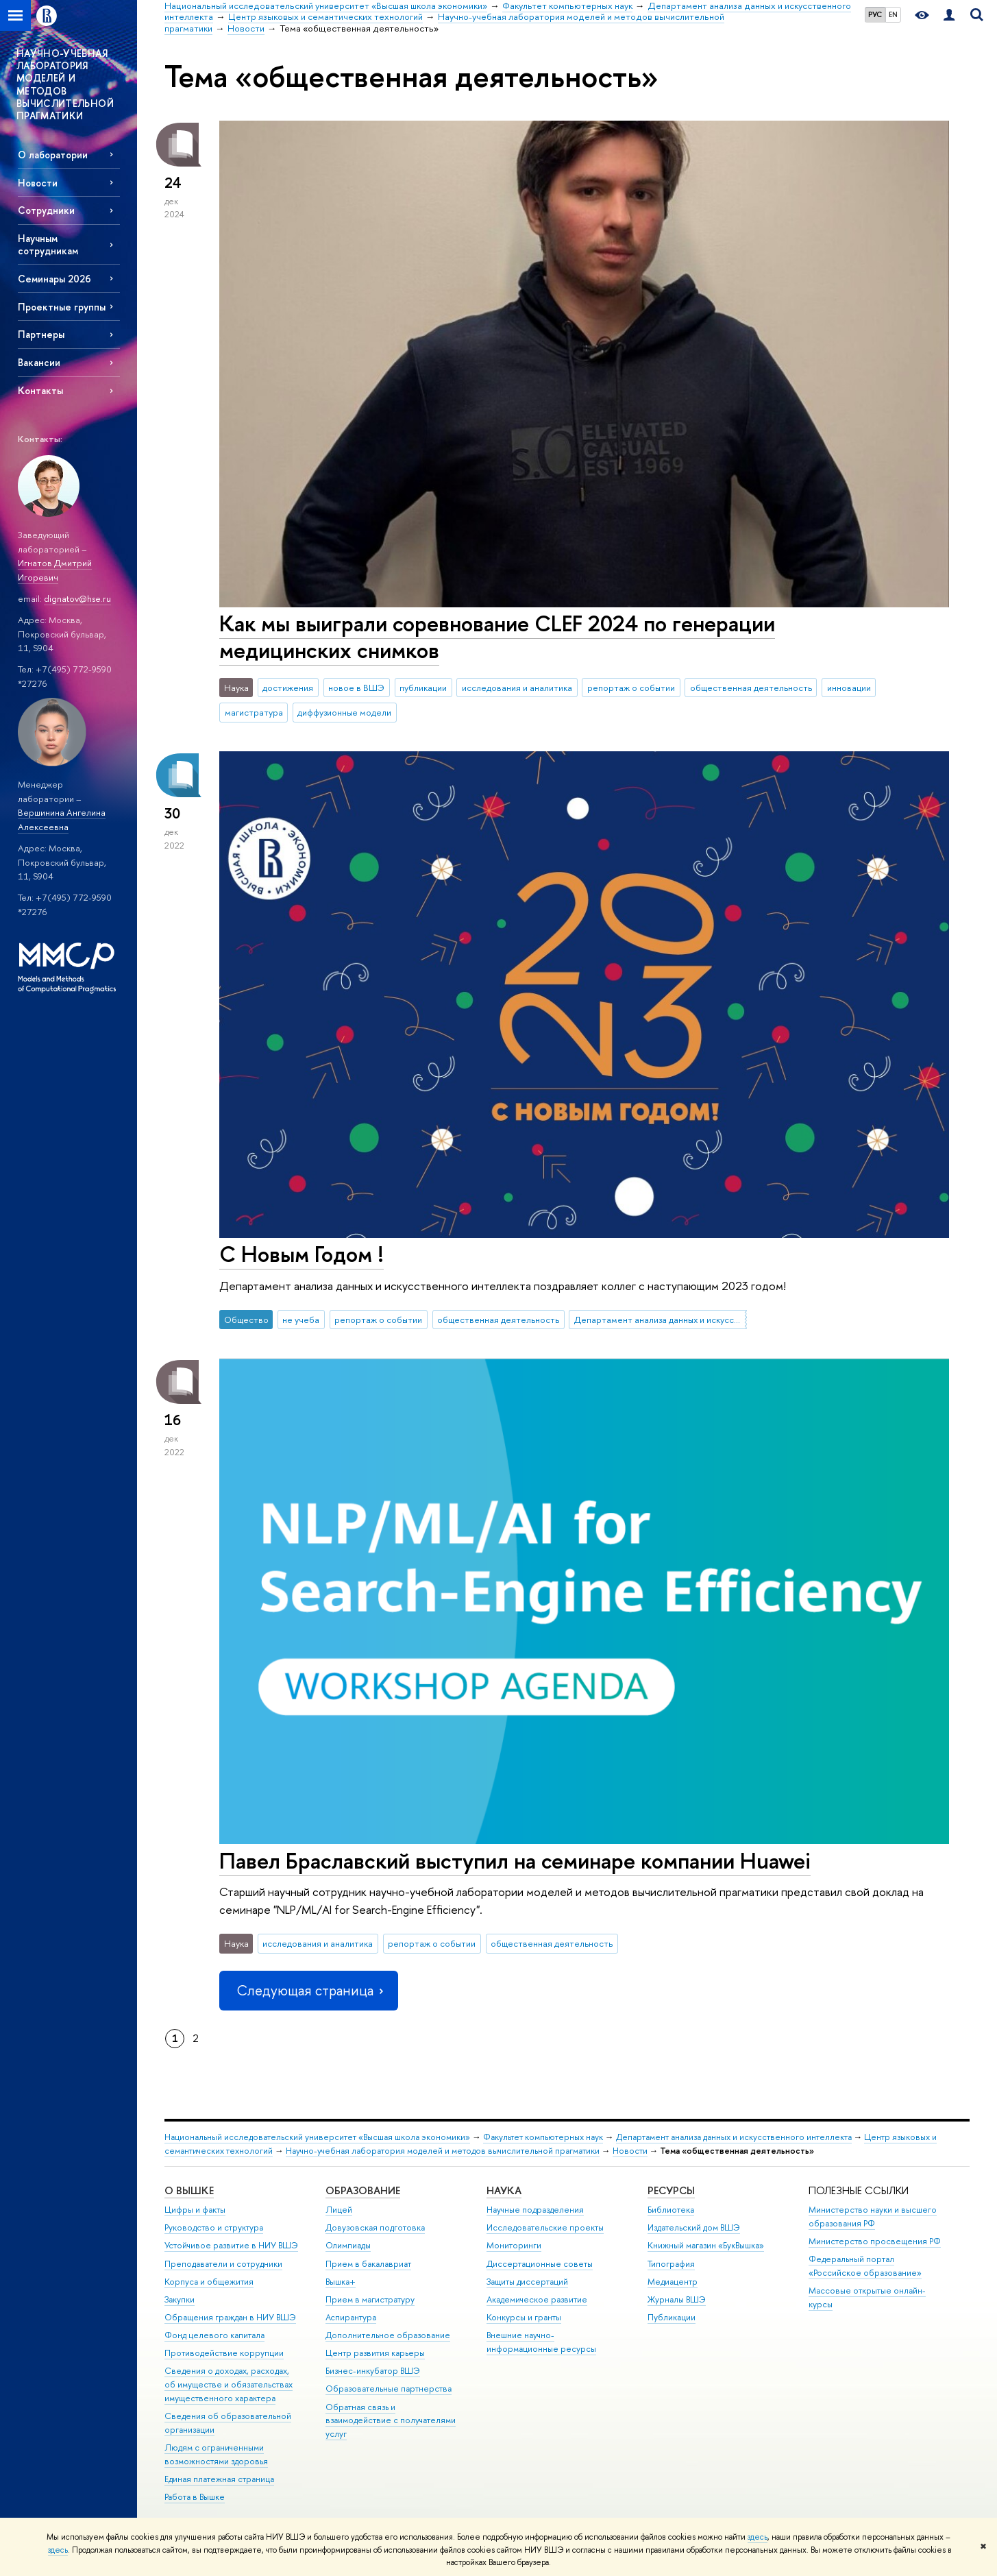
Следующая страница (308, 1990)
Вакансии (39, 362)
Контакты (40, 390)
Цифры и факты (194, 2209)
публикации (423, 687)
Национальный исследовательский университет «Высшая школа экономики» (317, 2137)
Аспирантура (350, 2317)
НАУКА (504, 2190)
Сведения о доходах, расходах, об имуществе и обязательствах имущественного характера (228, 2384)
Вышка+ (340, 2281)
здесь (757, 2536)
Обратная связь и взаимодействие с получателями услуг (390, 2420)
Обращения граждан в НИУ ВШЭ (230, 2317)
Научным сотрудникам (48, 244)
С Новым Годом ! (301, 1254)
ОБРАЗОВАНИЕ (362, 2190)
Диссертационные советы (540, 2264)
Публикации (672, 2317)
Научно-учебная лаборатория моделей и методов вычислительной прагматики (443, 2150)
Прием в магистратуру (370, 2299)
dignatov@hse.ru (77, 598)
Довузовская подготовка (375, 2227)
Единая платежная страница (219, 2479)
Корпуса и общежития (209, 2281)
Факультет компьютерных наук (543, 2137)
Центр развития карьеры (375, 2353)
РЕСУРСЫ (671, 2190)
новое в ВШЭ (356, 687)
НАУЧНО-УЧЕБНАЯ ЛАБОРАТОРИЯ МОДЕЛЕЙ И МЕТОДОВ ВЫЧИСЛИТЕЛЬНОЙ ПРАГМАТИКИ (65, 84)
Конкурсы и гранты (524, 2317)
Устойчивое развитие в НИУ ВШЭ (231, 2245)
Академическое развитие (537, 2299)
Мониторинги (514, 2245)
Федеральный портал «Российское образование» (865, 2266)
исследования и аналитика (517, 687)
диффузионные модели (344, 712)
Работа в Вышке (194, 2497)
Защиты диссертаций (527, 2281)
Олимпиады (348, 2245)
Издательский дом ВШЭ (694, 2227)
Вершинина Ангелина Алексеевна (62, 819)
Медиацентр (673, 2281)
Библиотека (671, 2209)
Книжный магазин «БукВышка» (706, 2245)
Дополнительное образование (387, 2335)
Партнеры (41, 334)
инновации (849, 687)
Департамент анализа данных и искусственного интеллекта (660, 1319)
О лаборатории (53, 154)
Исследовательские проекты (545, 2227)
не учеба (300, 1319)
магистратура (254, 712)
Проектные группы (62, 306)
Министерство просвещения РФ (875, 2241)
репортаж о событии (631, 687)
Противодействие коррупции (224, 2353)
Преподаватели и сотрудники (223, 2264)
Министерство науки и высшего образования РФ (873, 2216)
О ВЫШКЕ (189, 2190)
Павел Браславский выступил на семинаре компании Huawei (515, 1860)
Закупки (179, 2299)
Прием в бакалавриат (368, 2264)
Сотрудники (46, 210)
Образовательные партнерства (388, 2388)
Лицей (338, 2209)
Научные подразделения (535, 2209)
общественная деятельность (751, 687)
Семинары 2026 (54, 278)
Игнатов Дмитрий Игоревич (55, 570)
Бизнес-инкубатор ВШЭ (372, 2371)
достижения (287, 687)
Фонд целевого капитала (214, 2335)
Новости (38, 182)
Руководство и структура (213, 2227)
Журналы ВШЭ (677, 2299)
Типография (671, 2264)
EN (893, 14)
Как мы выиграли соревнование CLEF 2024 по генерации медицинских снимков (497, 636)
